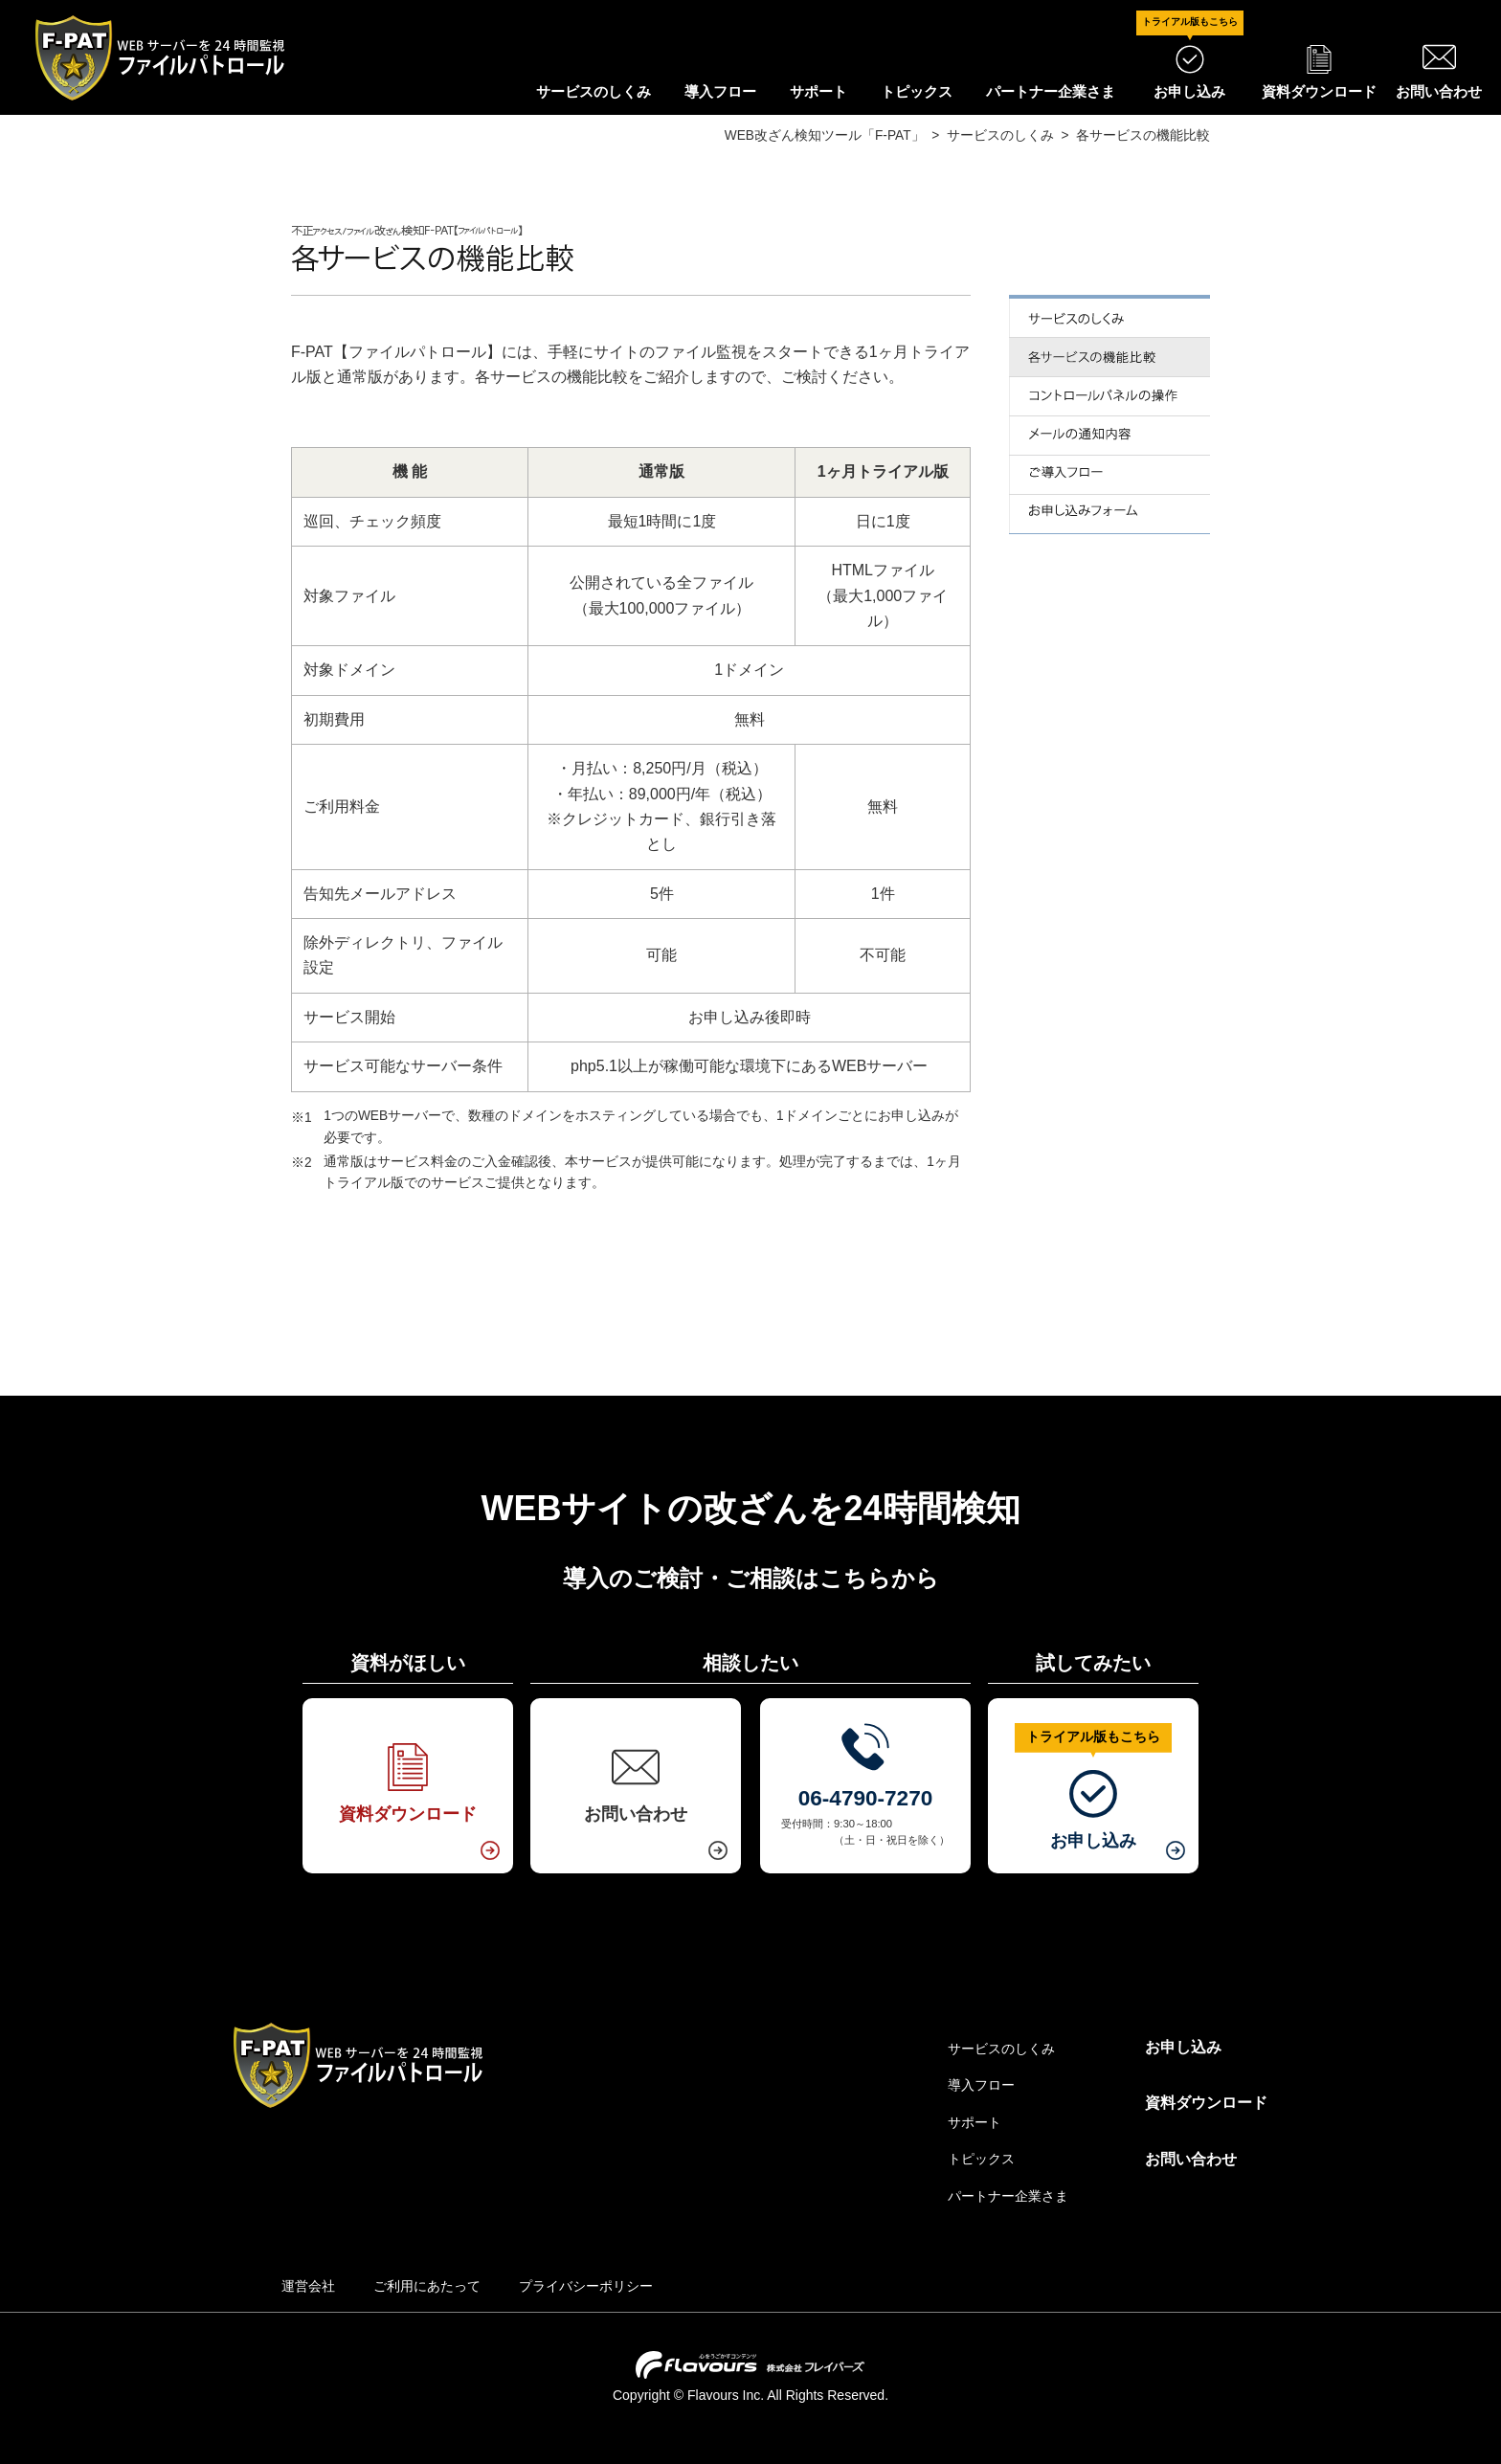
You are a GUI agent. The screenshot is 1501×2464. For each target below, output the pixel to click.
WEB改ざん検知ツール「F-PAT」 (825, 135)
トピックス (916, 91)
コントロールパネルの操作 (1109, 396)
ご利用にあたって (427, 2286)
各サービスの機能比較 (1109, 357)
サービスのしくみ (593, 91)
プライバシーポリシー (586, 2286)
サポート (818, 91)
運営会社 (308, 2286)
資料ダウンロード (1206, 2102)
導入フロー (720, 91)
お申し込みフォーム (1109, 514)
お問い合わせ (1191, 2159)
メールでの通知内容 (1109, 436)
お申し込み (1183, 2047)
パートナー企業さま (1050, 91)
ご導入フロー (1109, 475)
